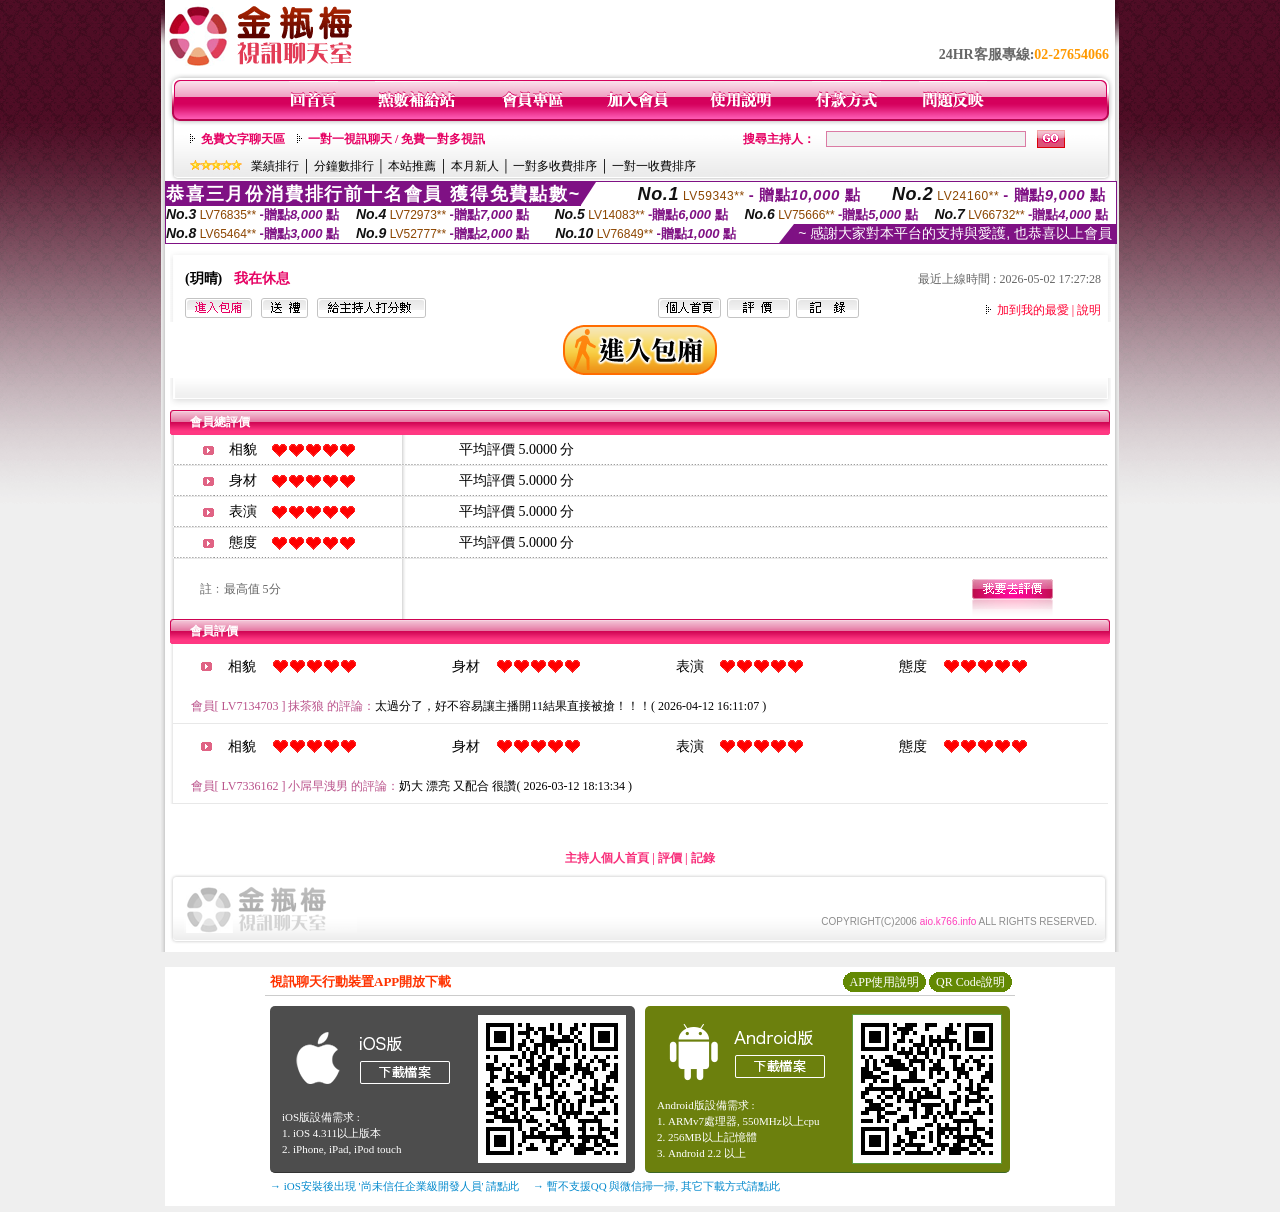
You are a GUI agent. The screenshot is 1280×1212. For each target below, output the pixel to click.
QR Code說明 (970, 982)
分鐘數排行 (344, 166)
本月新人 (475, 166)
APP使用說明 (884, 982)
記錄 (703, 858)
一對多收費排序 (555, 166)
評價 (670, 858)
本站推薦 (412, 166)
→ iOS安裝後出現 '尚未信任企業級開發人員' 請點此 (394, 1186)
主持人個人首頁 (607, 858)
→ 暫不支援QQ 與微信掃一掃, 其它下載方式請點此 (656, 1186)
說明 (1089, 310)
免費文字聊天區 (243, 139)
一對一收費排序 (654, 166)
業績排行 (275, 166)
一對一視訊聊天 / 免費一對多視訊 (396, 139)
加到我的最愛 (1033, 310)
